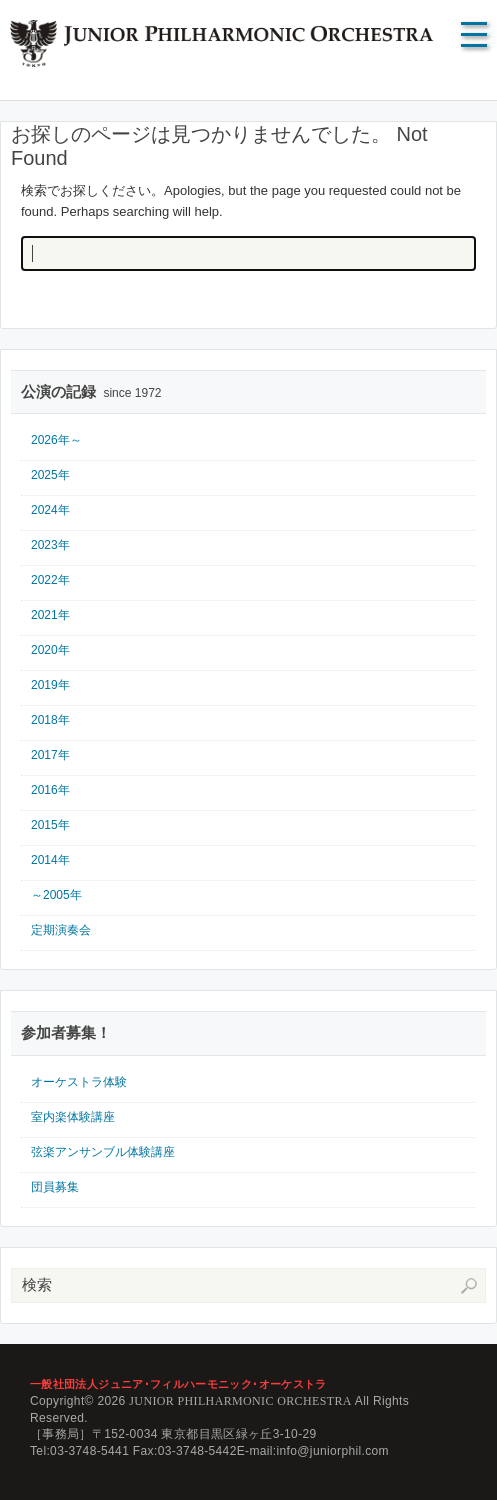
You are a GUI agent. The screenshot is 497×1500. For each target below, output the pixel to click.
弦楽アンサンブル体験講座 (103, 1152)
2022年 (50, 580)
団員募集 (55, 1187)
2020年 (50, 650)
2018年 (50, 720)
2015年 (50, 825)
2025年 (50, 475)
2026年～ (56, 440)
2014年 (50, 860)
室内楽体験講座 (73, 1117)
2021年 (50, 615)
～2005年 (56, 895)
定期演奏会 (61, 930)
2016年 (50, 790)
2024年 (50, 510)
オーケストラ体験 (79, 1082)
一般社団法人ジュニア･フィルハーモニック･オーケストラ (178, 1384)
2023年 (50, 545)
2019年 (50, 685)
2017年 (50, 755)
